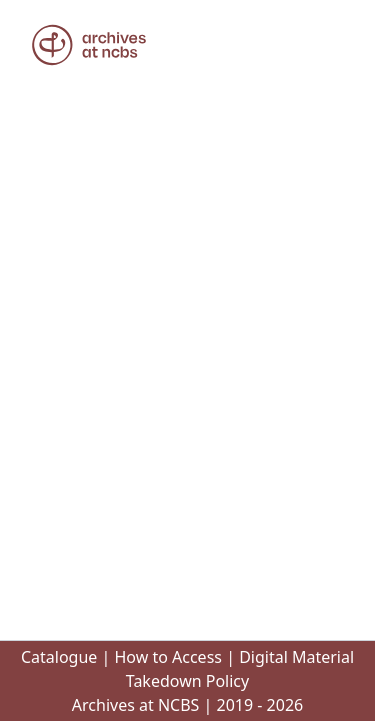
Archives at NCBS (136, 705)
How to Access (168, 657)
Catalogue (59, 657)
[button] (89, 45)
